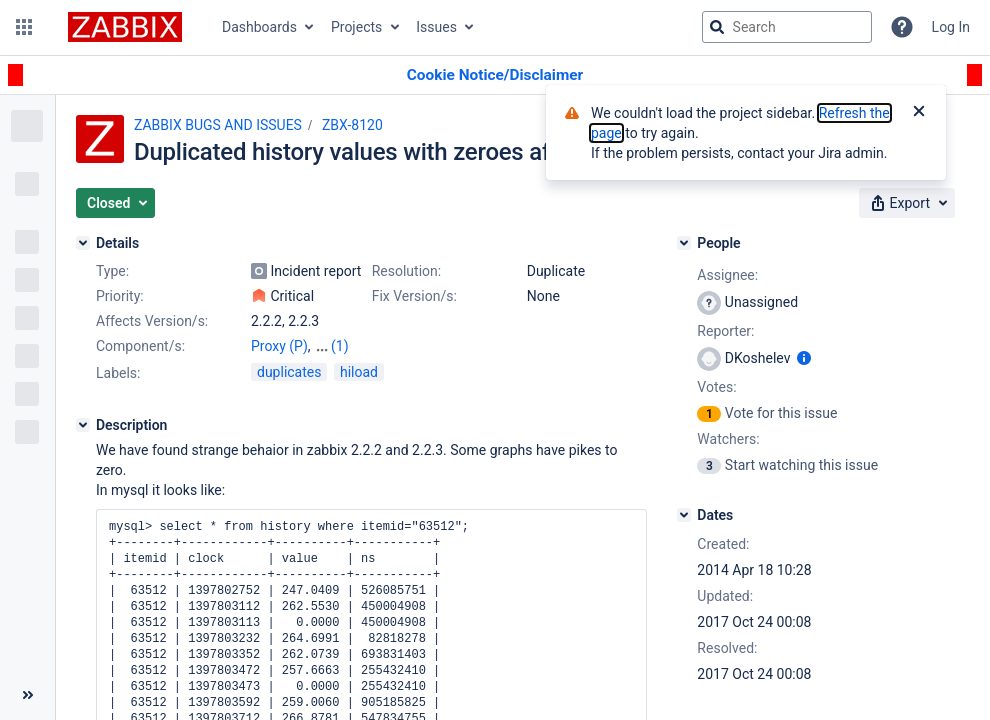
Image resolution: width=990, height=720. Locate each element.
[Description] (83, 425)
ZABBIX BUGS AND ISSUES (218, 125)
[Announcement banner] (495, 75)
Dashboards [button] (259, 27)
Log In (951, 27)
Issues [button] (436, 27)
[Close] (919, 113)
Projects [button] (356, 27)
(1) (340, 346)
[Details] (83, 243)
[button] (24, 27)
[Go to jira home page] (125, 27)
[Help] (902, 27)
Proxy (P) (279, 346)
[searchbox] (787, 27)
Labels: (118, 373)
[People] (684, 243)
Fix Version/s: (414, 296)
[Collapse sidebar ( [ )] (27, 695)
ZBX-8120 (352, 125)
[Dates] (684, 515)
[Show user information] (804, 358)
